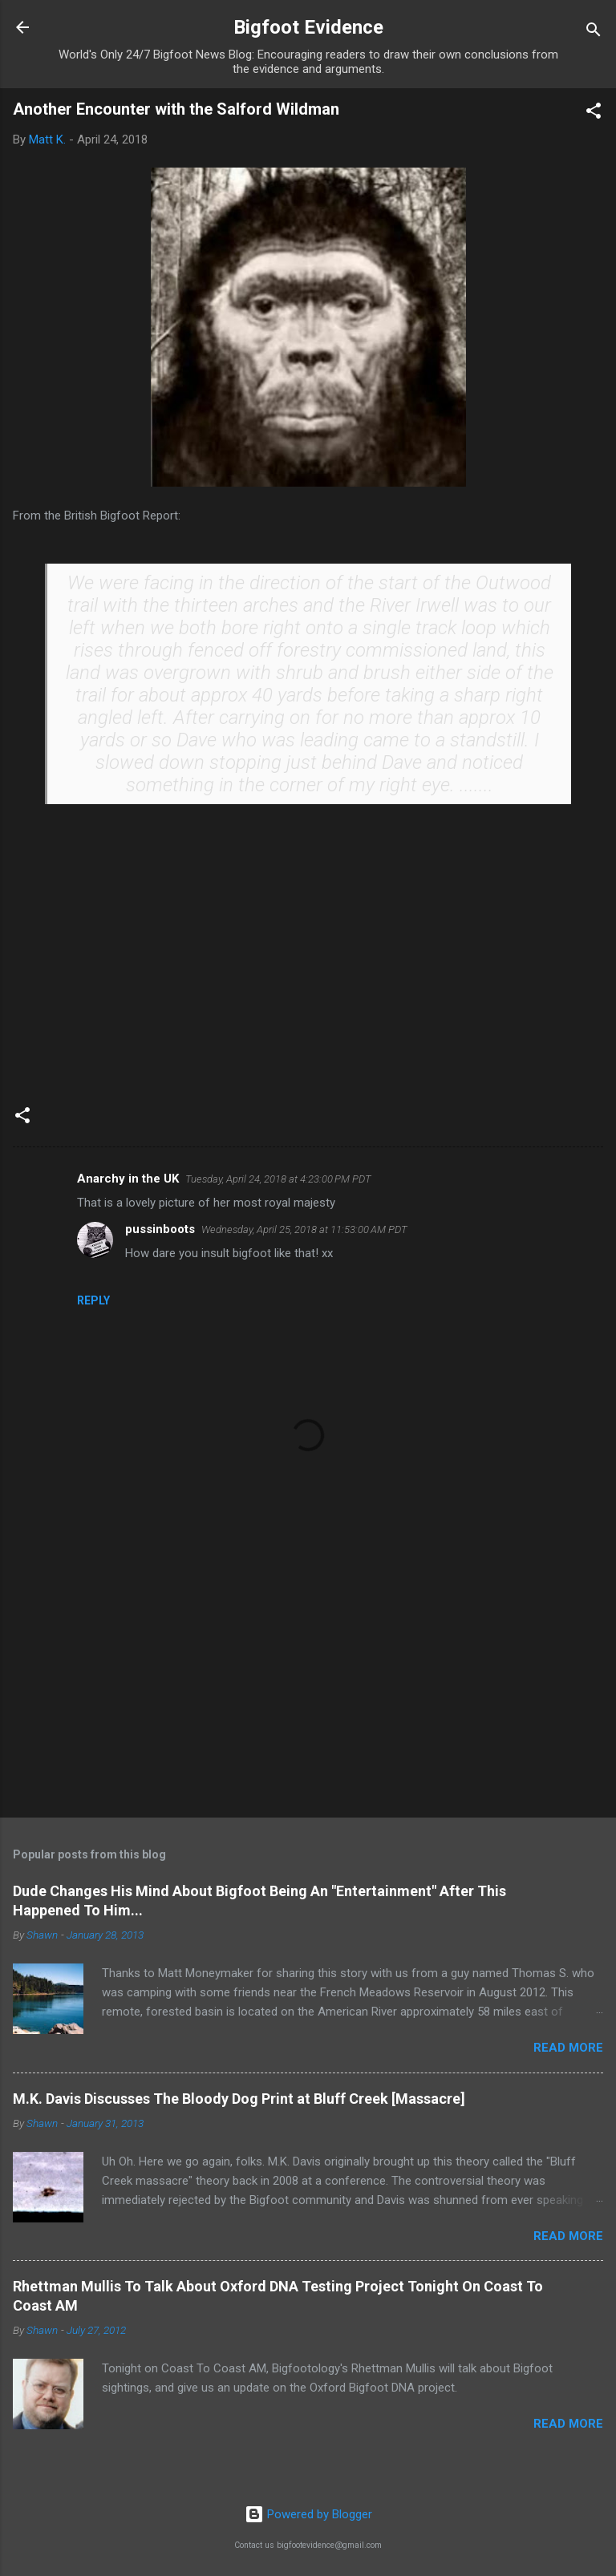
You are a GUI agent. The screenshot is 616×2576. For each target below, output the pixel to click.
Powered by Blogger (308, 2514)
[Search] (593, 32)
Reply (93, 1300)
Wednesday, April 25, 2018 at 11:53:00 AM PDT (304, 1229)
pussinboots (160, 1229)
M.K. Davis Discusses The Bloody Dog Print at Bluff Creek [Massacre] (239, 2098)
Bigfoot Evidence (308, 27)
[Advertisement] (308, 1679)
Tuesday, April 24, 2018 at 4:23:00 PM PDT (278, 1179)
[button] (593, 113)
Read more (568, 2047)
